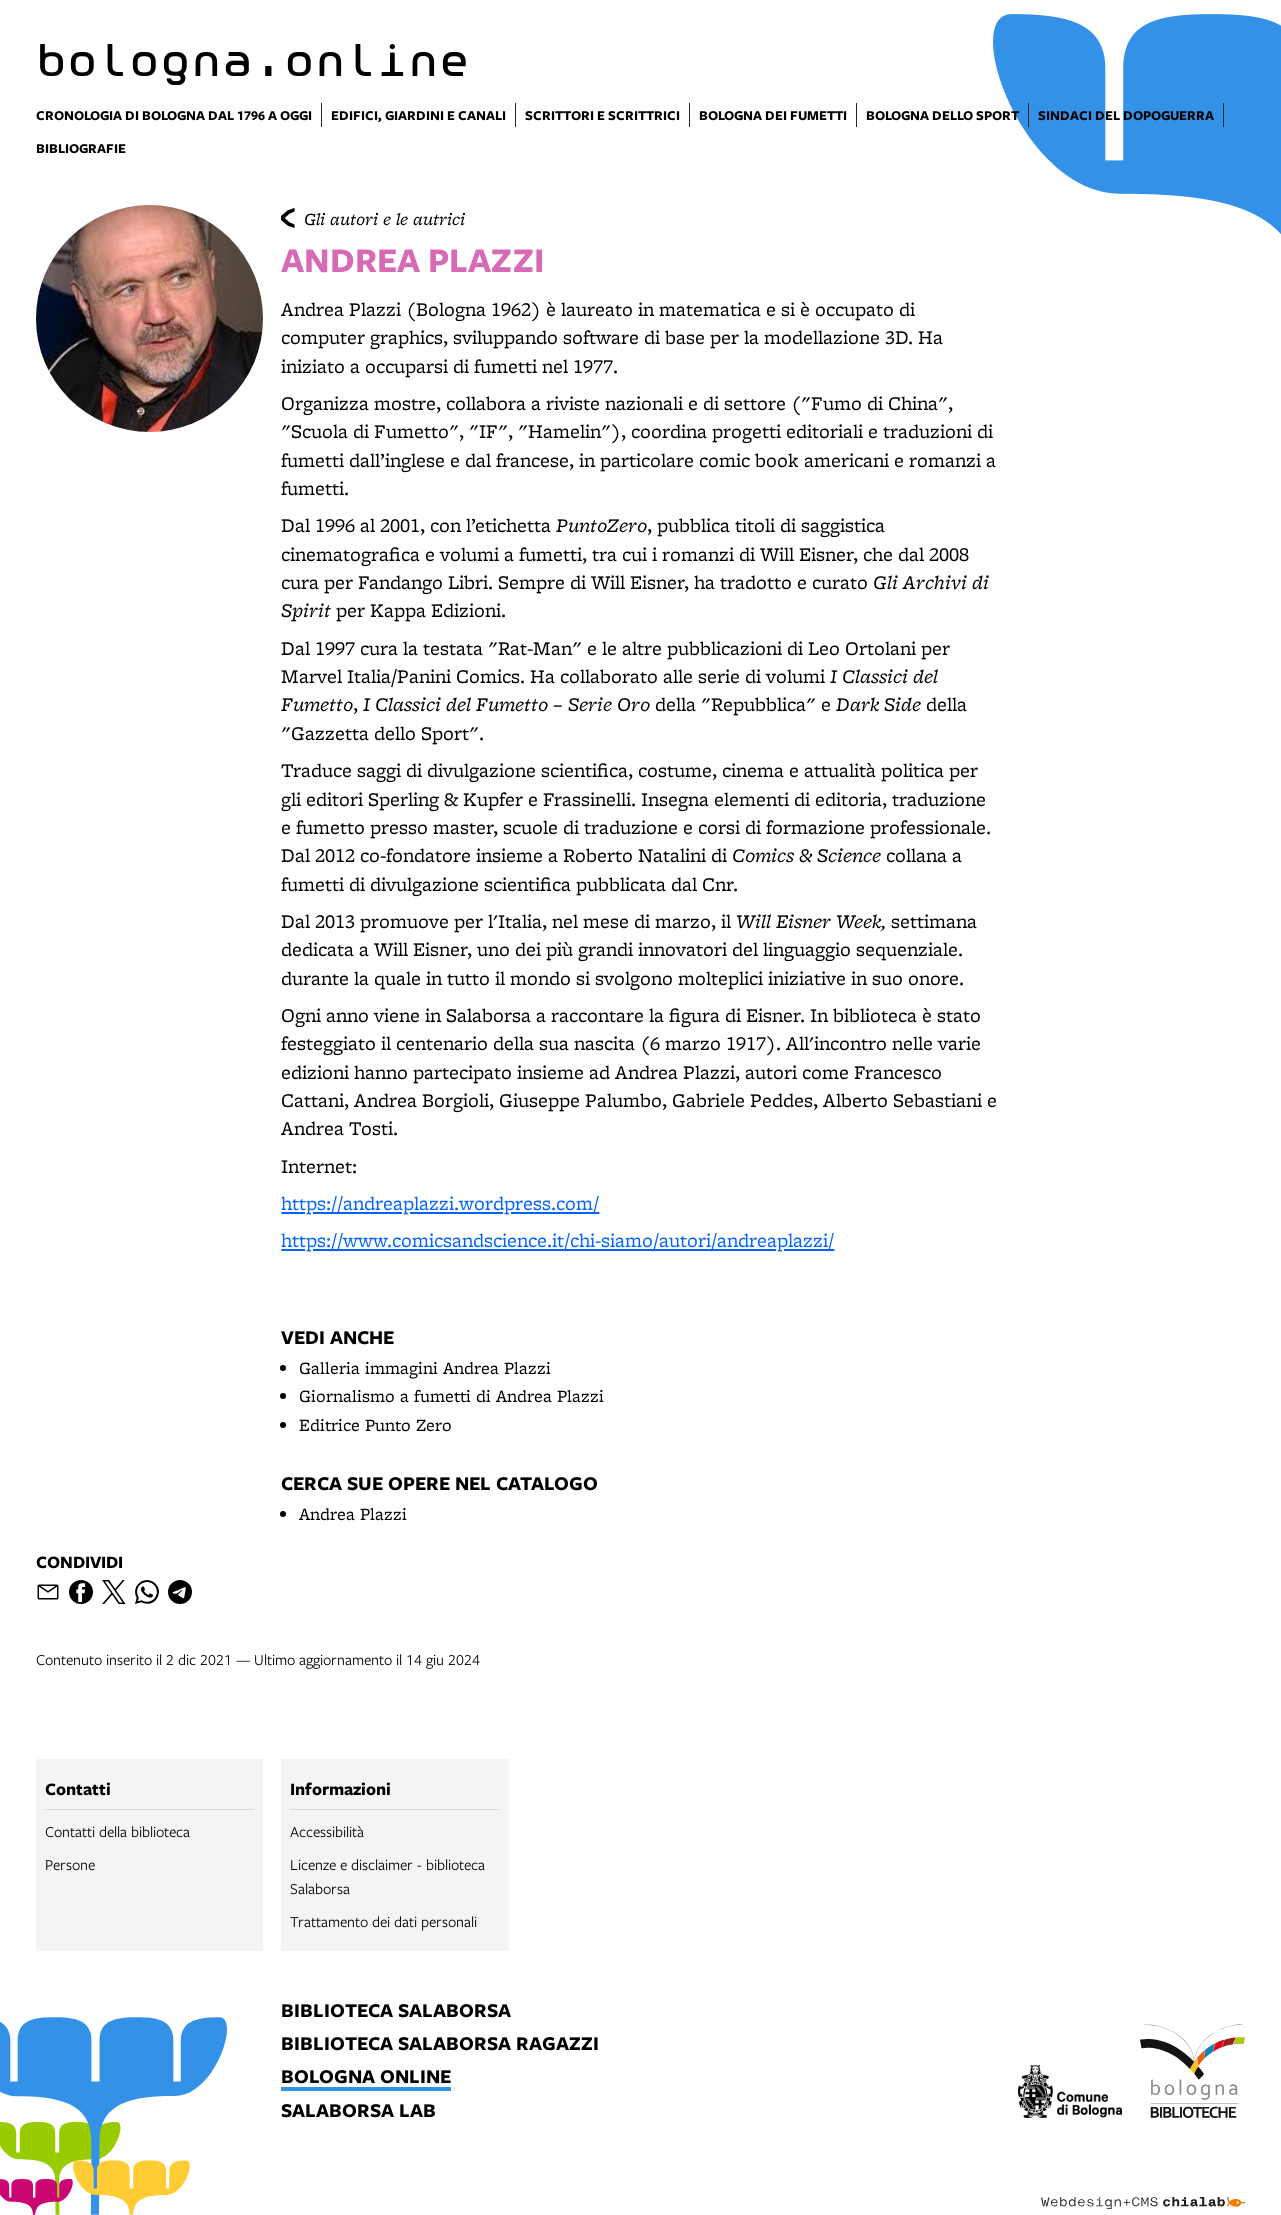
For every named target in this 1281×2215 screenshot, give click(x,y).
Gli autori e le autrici (384, 218)
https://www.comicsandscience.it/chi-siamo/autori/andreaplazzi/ (557, 1240)
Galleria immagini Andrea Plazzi (425, 1367)
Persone (70, 1864)
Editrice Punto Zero (375, 1424)
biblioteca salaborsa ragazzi (440, 2044)
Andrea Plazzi (353, 1513)
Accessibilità (327, 1831)
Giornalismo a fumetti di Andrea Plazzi (451, 1395)
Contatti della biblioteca (117, 1831)
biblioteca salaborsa (396, 2011)
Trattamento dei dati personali (383, 1921)
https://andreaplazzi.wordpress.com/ (440, 1203)
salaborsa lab (358, 2111)
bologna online (366, 2077)
